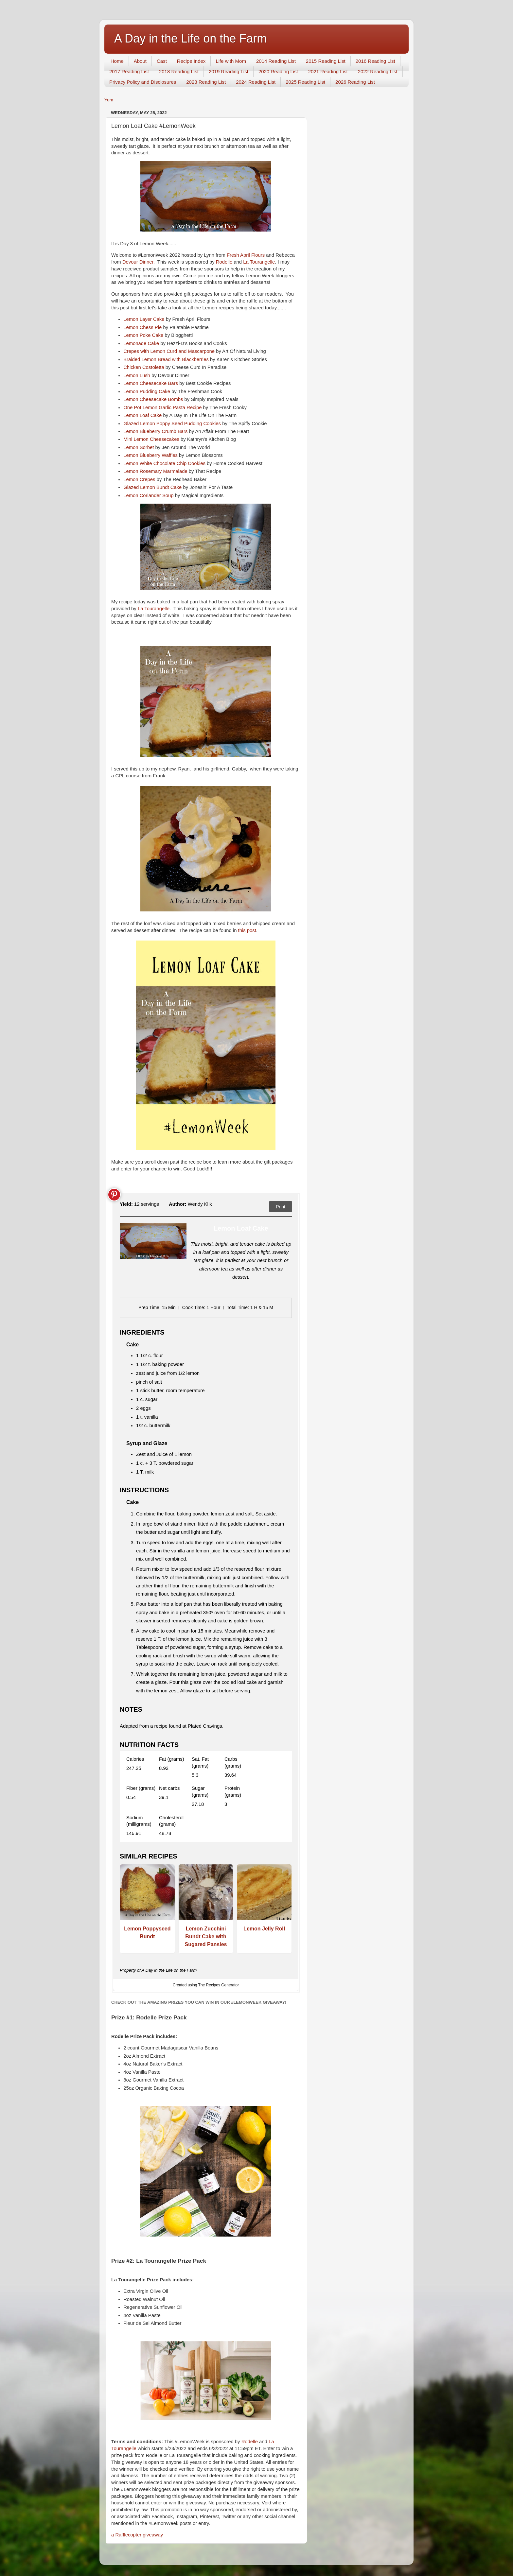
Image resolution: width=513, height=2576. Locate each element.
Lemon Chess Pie (142, 327)
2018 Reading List (179, 71)
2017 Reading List (129, 71)
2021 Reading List (328, 71)
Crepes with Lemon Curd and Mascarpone (169, 351)
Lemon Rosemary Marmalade (155, 471)
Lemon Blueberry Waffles (150, 455)
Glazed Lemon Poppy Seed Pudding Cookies (172, 423)
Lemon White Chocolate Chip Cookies (164, 463)
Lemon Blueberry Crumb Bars (155, 431)
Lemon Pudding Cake (146, 391)
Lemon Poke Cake (143, 335)
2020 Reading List (278, 71)
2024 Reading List (255, 82)
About (140, 61)
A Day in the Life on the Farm (190, 38)
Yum (108, 99)
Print (280, 1206)
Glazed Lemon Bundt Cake (152, 487)
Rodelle (224, 262)
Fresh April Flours (246, 255)
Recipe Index (191, 61)
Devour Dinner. (138, 262)
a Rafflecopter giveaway (137, 2534)
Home (117, 61)
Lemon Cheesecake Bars (150, 383)
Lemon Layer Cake (143, 319)
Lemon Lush (136, 375)
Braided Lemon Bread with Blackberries (166, 359)
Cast (162, 61)
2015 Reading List (325, 61)
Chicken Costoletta (143, 367)
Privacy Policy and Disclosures (142, 82)
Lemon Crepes (139, 479)
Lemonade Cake (141, 343)
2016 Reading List (375, 61)
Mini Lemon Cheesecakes (151, 439)
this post (247, 930)
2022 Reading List (378, 71)
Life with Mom (231, 61)
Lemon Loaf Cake (142, 415)
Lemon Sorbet (138, 447)
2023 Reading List (206, 82)
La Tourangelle (259, 262)
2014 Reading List (276, 61)
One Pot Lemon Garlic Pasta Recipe (162, 407)
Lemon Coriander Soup (148, 495)
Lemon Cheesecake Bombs (153, 399)
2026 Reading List (355, 82)
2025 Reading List (305, 82)
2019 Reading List (228, 71)
